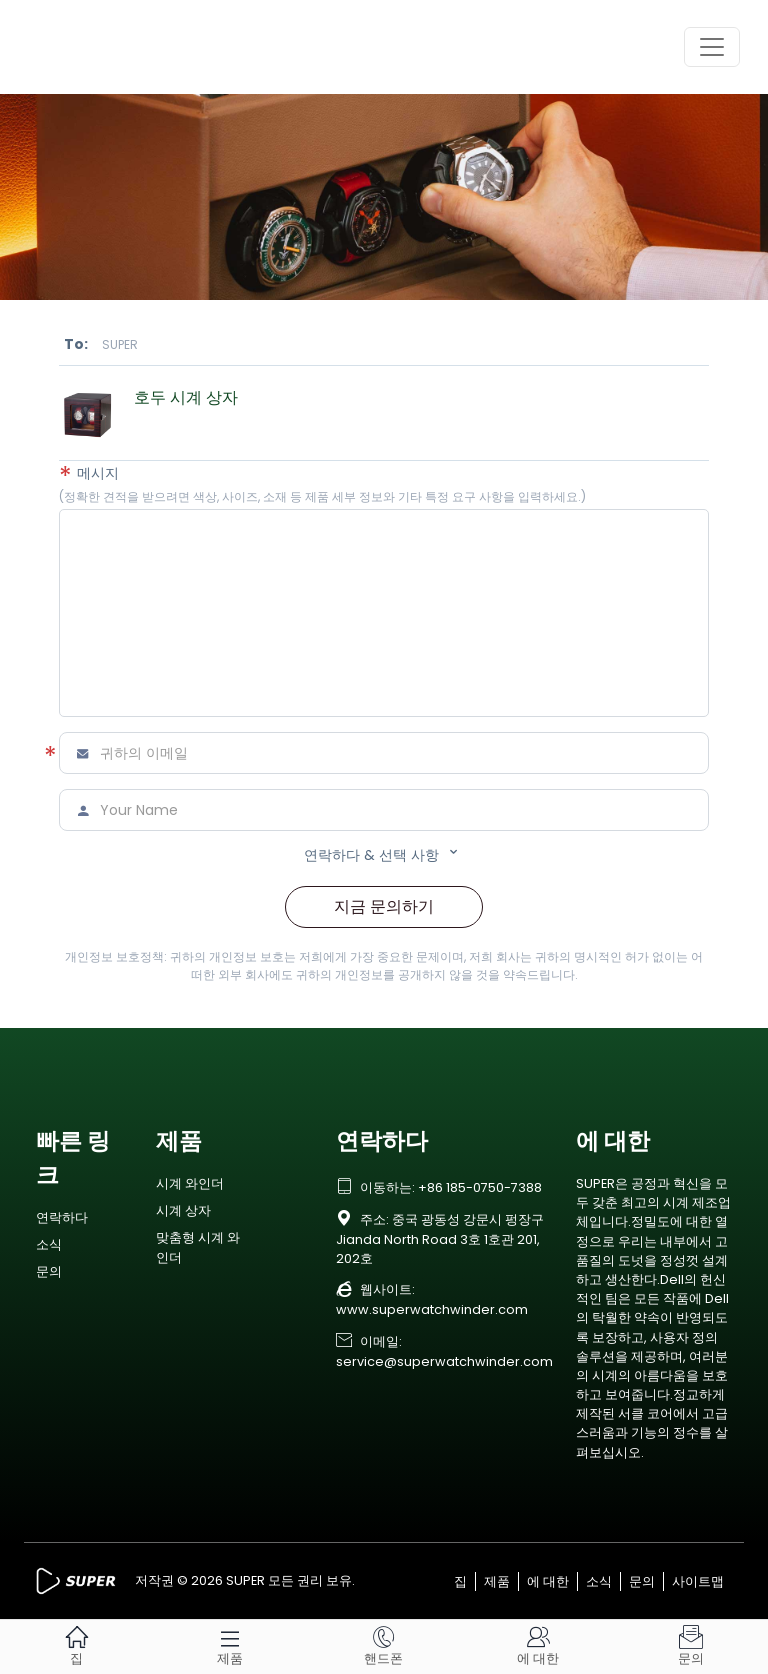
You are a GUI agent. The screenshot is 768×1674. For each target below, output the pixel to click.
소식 (49, 1244)
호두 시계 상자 (186, 397)
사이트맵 (698, 1581)
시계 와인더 (190, 1183)
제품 (497, 1581)
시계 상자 (183, 1210)
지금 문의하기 (384, 906)
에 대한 (548, 1581)
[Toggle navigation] (712, 47)
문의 (49, 1271)
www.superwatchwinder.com (432, 1309)
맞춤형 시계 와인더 (198, 1247)
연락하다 (62, 1217)
